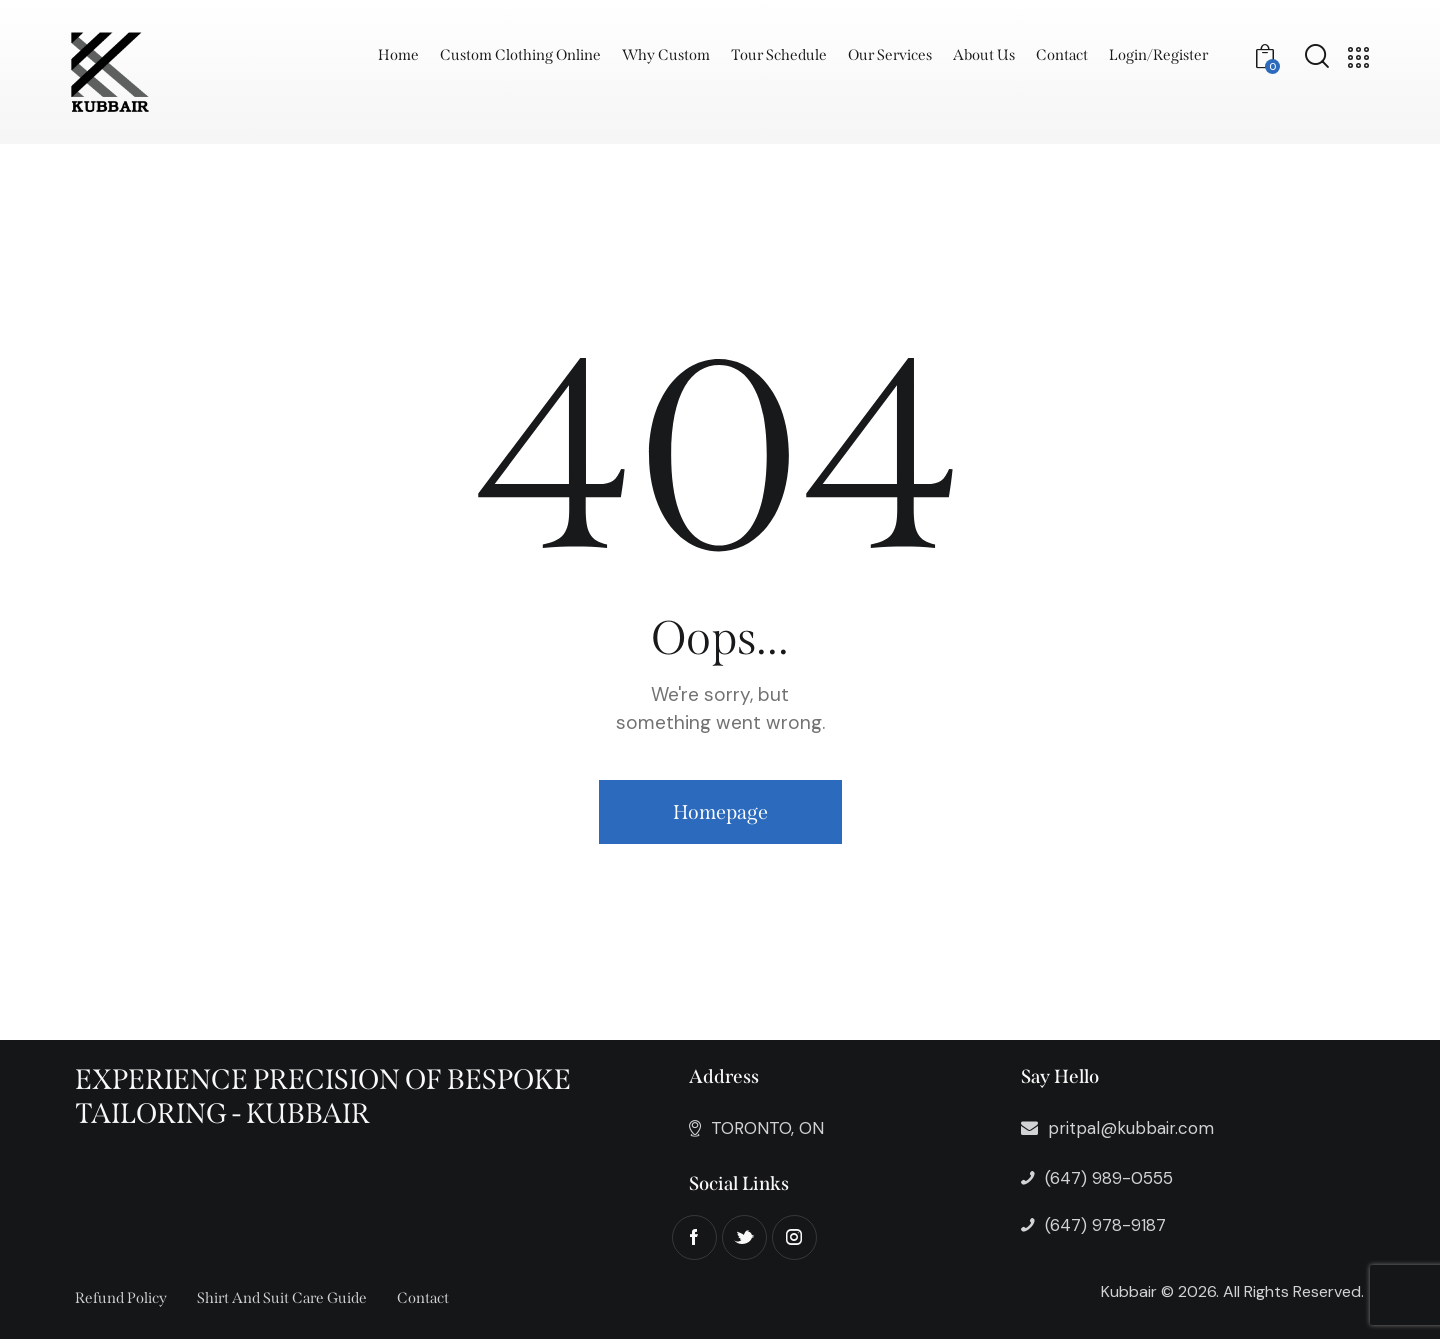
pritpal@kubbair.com (1131, 1128)
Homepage (720, 812)
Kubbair (1129, 1291)
